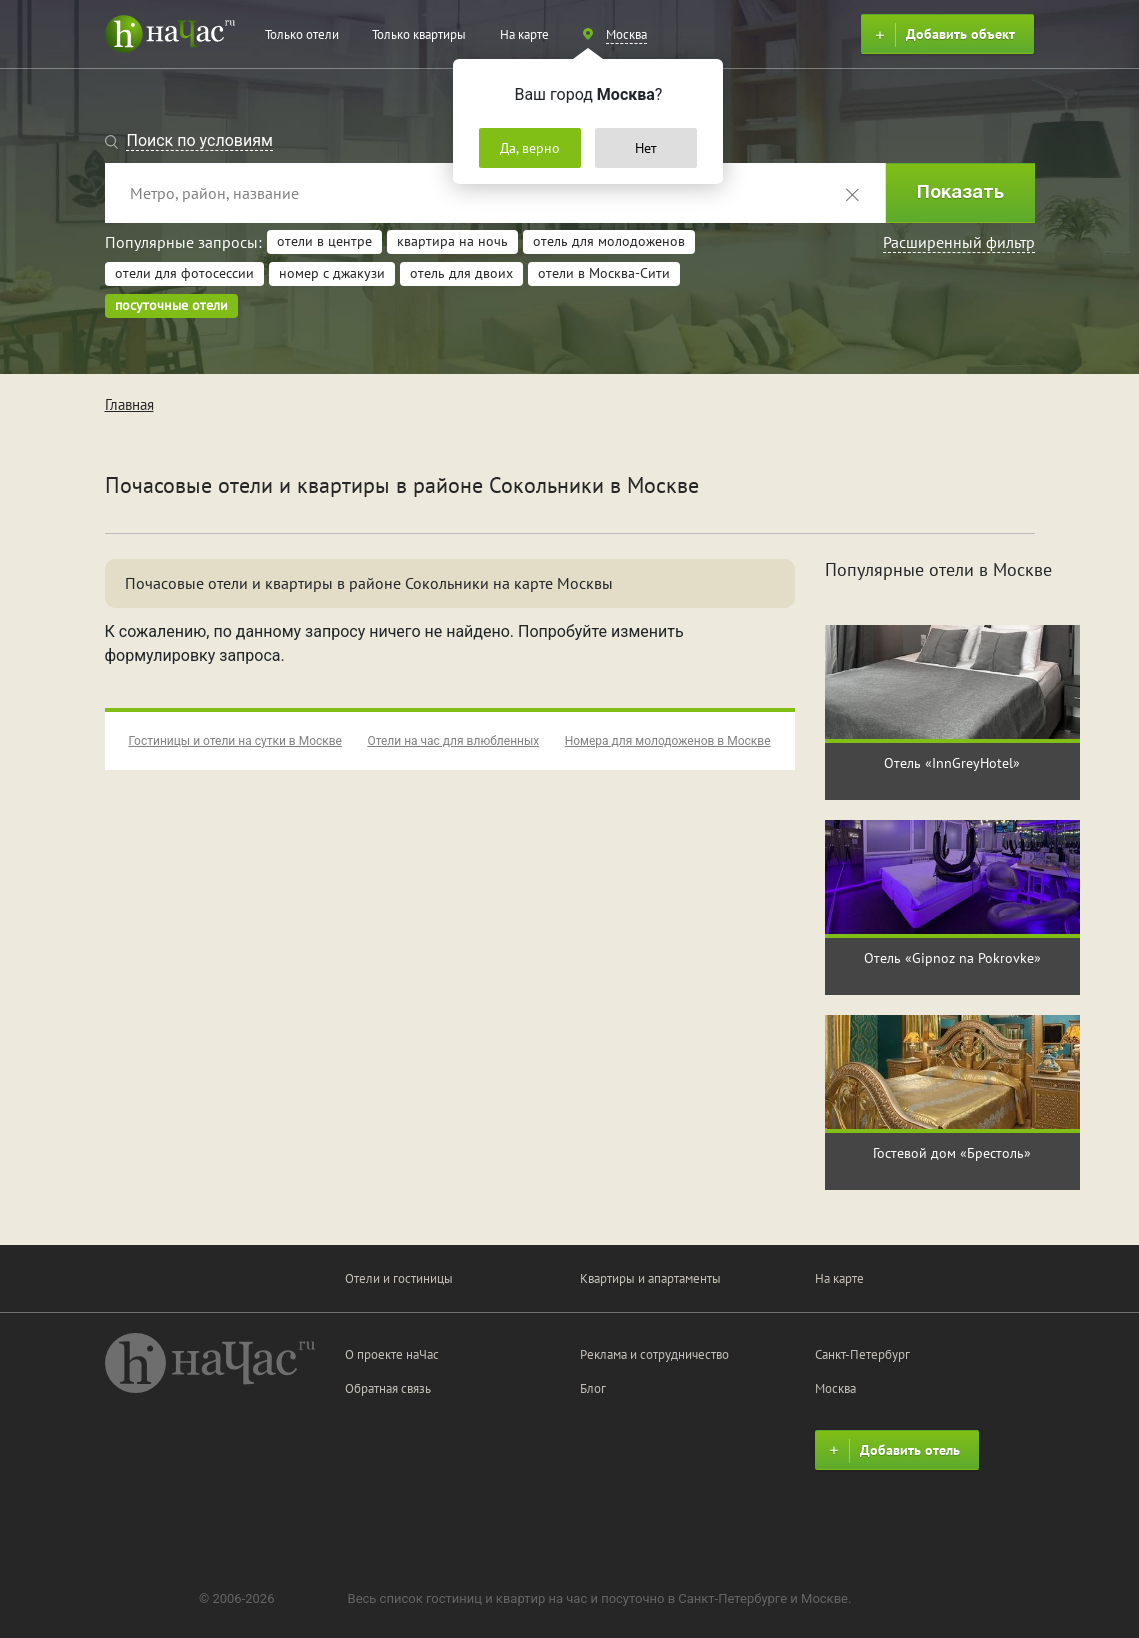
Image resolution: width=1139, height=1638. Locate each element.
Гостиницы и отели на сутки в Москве (235, 741)
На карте (524, 34)
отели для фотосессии (184, 273)
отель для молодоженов (609, 241)
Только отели (302, 34)
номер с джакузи (332, 273)
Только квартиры (419, 34)
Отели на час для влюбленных (453, 741)
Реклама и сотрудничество (654, 1354)
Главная (129, 404)
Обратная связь (388, 1388)
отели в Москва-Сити (604, 273)
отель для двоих (461, 273)
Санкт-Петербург (862, 1354)
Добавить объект (942, 35)
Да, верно (530, 148)
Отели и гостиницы (399, 1278)
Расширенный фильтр (959, 242)
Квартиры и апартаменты (650, 1278)
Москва (835, 1388)
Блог (593, 1388)
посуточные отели (171, 305)
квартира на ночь (452, 241)
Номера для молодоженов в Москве (668, 741)
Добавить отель (892, 1451)
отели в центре (324, 241)
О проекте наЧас (392, 1354)
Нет (646, 148)
